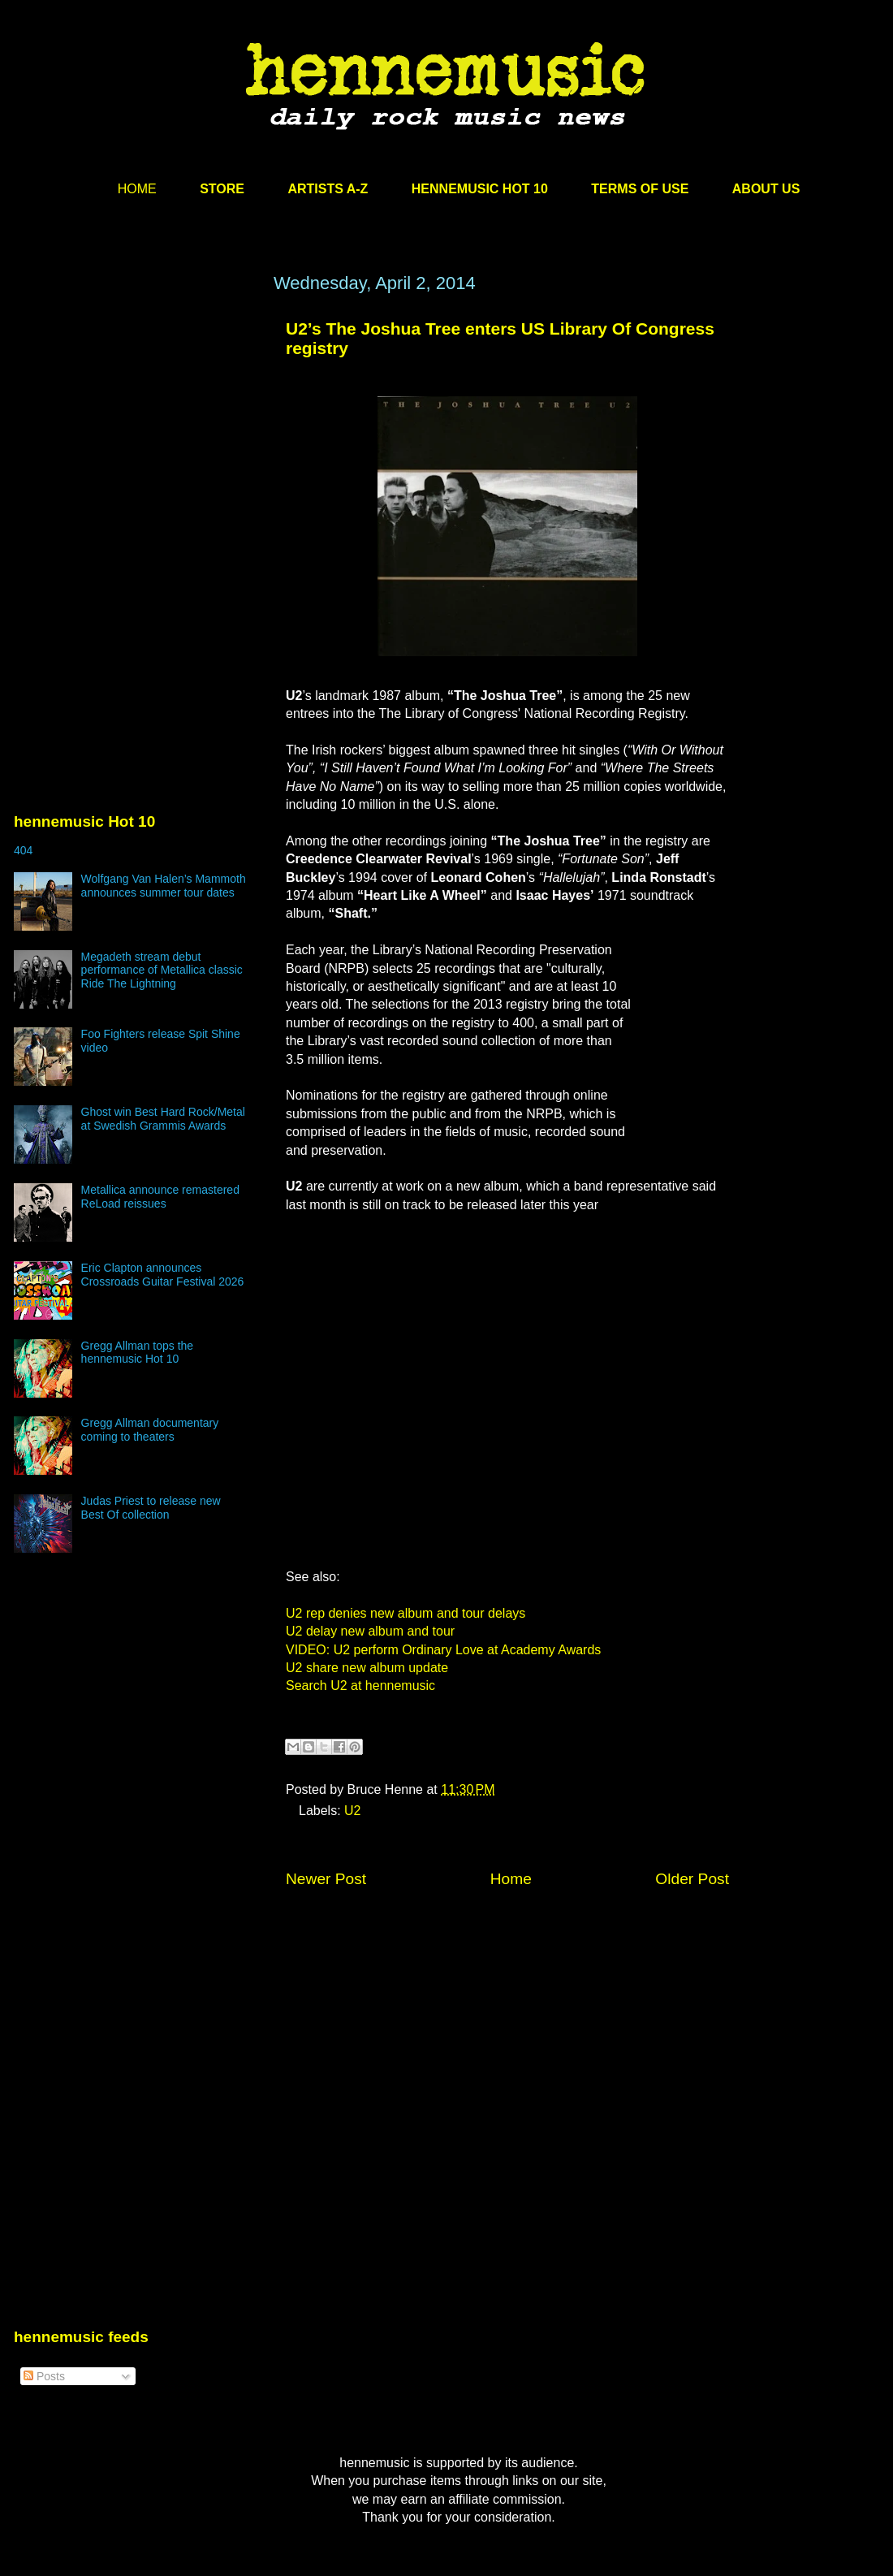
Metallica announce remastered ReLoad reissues (160, 1196)
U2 (352, 1810)
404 (23, 850)
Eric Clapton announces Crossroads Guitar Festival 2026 (162, 1274)
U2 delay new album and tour (370, 1631)
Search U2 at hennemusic (360, 1685)
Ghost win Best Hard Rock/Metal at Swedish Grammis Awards (163, 1118)
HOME (137, 189)
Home (511, 1878)
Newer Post (326, 1878)
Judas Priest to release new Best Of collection (151, 1507)
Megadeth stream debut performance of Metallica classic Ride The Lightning (162, 970)
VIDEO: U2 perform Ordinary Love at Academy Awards (443, 1650)
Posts (44, 2376)
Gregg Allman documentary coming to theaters (150, 1429)
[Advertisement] (135, 427)
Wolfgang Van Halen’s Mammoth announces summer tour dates (163, 885)
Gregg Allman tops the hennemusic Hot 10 (137, 1352)
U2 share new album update (367, 1668)
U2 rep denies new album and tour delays (405, 1613)
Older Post (692, 1878)
